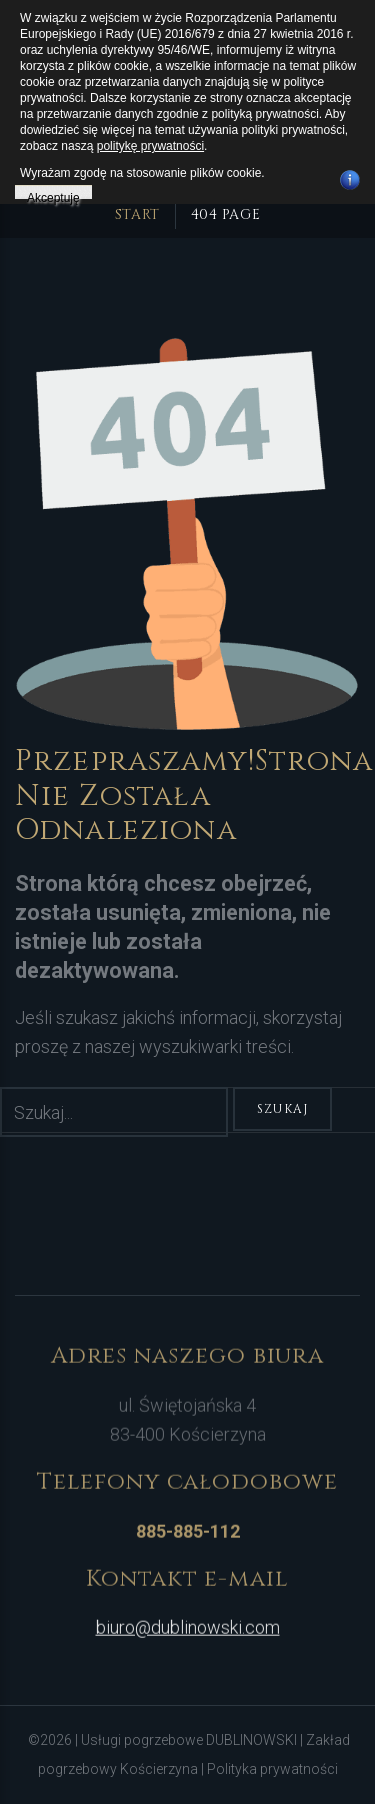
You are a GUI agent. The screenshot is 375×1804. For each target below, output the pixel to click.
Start (137, 214)
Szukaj (282, 1109)
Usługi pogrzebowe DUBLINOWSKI (190, 1740)
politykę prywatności (150, 146)
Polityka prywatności (272, 1769)
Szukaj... (0, 1087)
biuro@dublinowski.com (188, 1621)
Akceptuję (53, 195)
